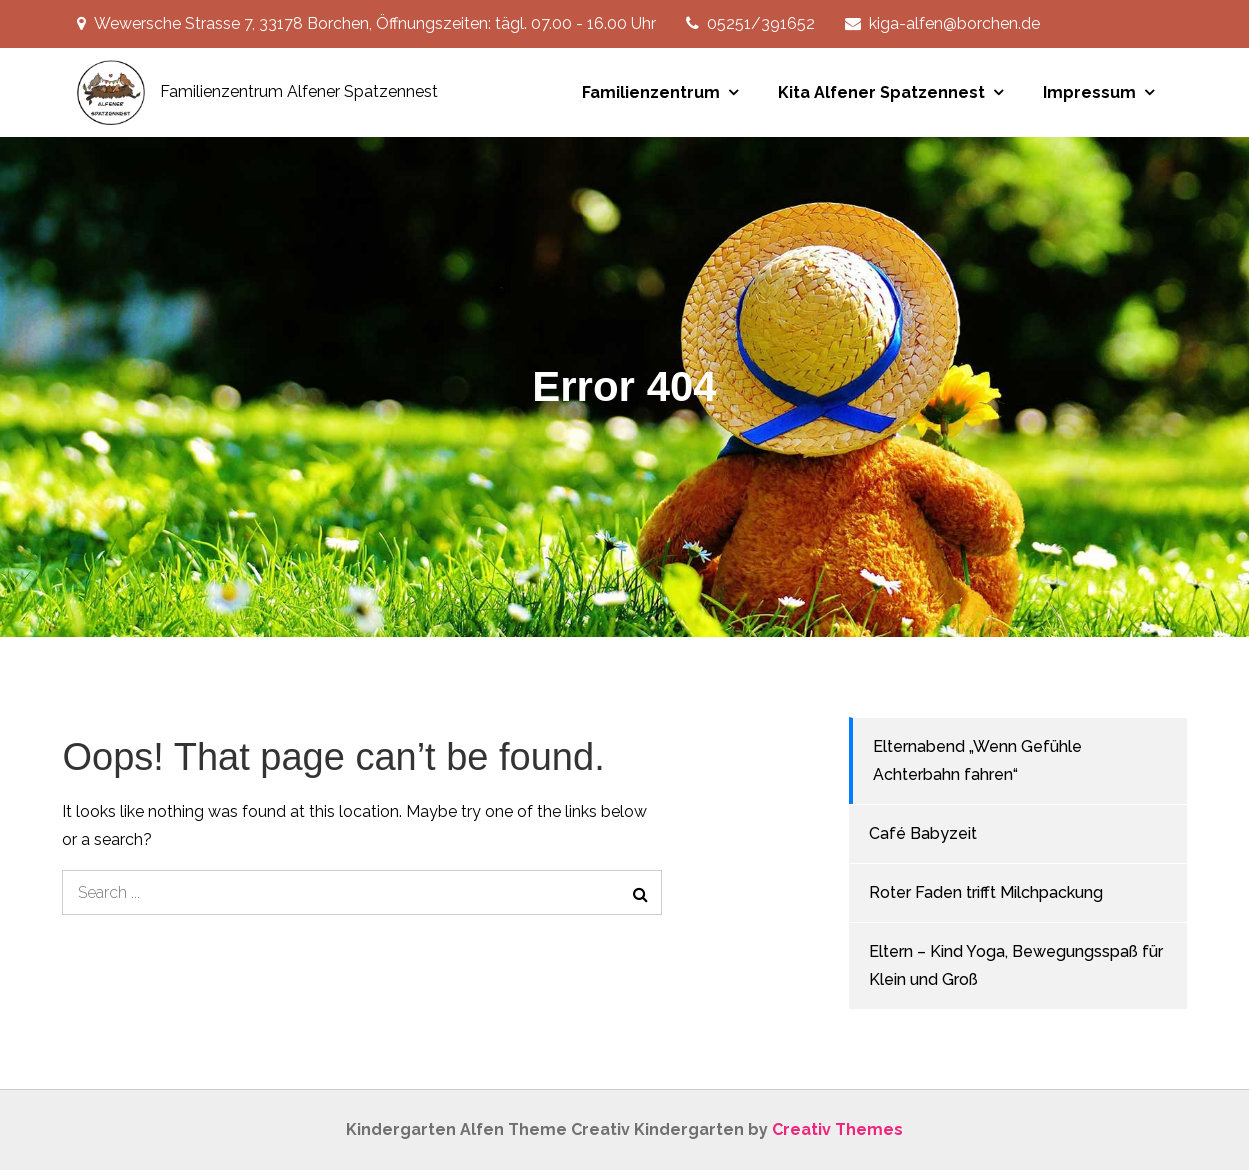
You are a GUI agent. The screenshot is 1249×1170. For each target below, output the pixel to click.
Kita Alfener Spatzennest (881, 92)
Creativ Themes (837, 1129)
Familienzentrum (651, 92)
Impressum (1089, 92)
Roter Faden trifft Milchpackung (986, 892)
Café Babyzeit (923, 833)
